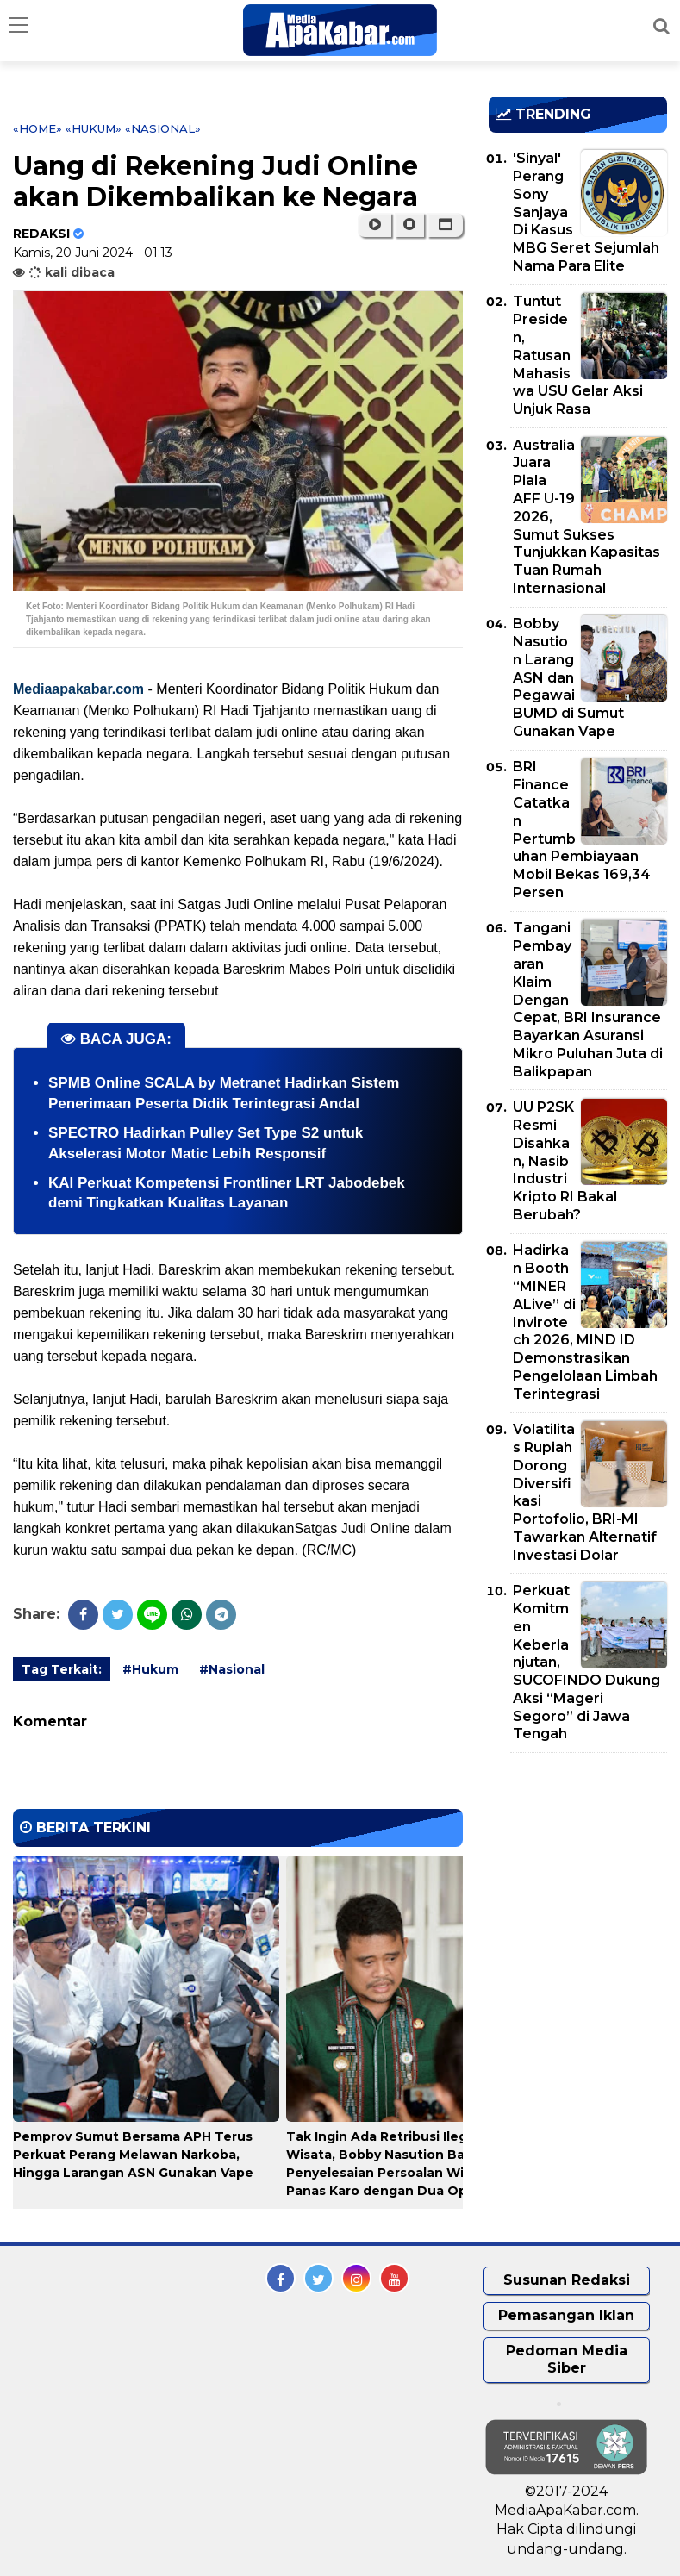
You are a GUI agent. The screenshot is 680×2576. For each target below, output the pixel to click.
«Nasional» (163, 128)
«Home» (37, 128)
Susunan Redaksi (566, 2280)
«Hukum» (94, 128)
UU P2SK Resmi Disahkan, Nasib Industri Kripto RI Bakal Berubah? (565, 1161)
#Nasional (232, 1669)
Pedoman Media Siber (566, 2359)
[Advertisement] (584, 1865)
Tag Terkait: (62, 1669)
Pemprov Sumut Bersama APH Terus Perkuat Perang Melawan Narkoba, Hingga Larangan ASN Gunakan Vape (133, 2154)
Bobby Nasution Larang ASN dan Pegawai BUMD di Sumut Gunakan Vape (568, 677)
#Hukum (150, 1669)
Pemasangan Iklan (566, 2315)
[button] (445, 225)
